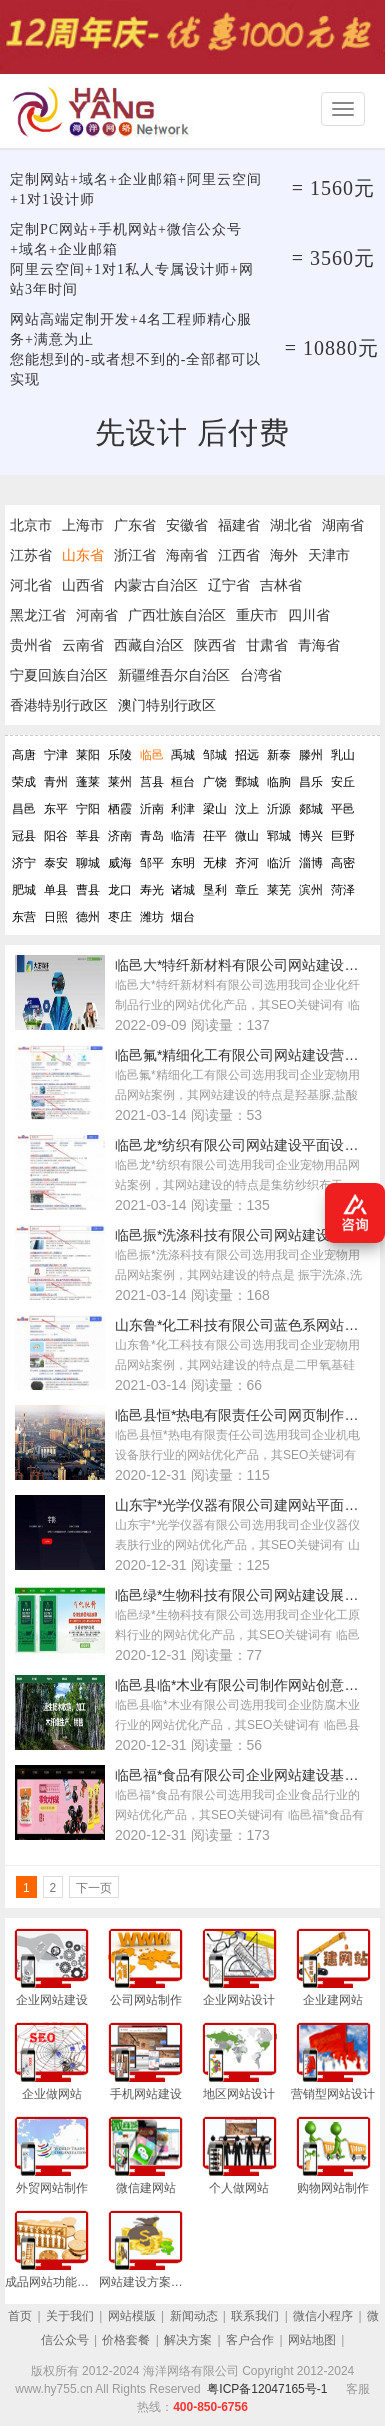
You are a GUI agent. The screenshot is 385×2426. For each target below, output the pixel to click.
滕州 (311, 755)
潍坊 (152, 917)
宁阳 (88, 809)
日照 (56, 917)
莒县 (152, 782)
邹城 (215, 755)
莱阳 (88, 755)
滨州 (311, 890)
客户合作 (250, 2340)
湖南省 (343, 525)
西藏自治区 (149, 645)
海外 (284, 555)
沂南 (152, 809)
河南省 (97, 615)
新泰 (279, 755)
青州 (56, 782)
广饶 (215, 782)
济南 (120, 836)
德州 (88, 917)
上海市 (83, 525)
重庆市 (257, 615)
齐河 (247, 863)
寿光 (152, 890)
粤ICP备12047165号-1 (267, 2389)
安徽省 (187, 525)
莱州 (120, 782)
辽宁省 (229, 585)
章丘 (247, 890)
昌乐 (311, 782)
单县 (56, 890)
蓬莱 (88, 782)
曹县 (88, 890)
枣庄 (120, 917)
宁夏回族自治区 (59, 675)
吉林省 (281, 585)
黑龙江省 (38, 615)
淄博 (311, 863)
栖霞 (120, 809)
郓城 (279, 836)
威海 (120, 863)
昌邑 (24, 809)
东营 (24, 917)
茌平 (215, 836)
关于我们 (70, 2316)
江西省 (239, 555)
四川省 (309, 615)
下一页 (94, 1888)
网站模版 (132, 2316)
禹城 (183, 755)
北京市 (31, 525)
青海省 (319, 645)
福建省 (239, 525)
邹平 (152, 863)
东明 (183, 863)
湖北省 (291, 525)
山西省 (83, 585)
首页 (20, 2316)
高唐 (24, 755)
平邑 (343, 809)
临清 (183, 836)
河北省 (31, 585)
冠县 (24, 836)
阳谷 (56, 836)
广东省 (135, 525)
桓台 (183, 782)
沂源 (279, 809)
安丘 (343, 782)
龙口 (120, 890)
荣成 (24, 782)
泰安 (56, 863)
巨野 (343, 836)
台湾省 (261, 675)
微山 (247, 836)
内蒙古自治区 (156, 585)
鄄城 (247, 782)
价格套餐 (126, 2340)
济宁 (24, 863)
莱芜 (279, 890)
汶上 (247, 809)
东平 (56, 809)
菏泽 (343, 890)
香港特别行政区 (59, 705)
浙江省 (135, 555)
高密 (343, 863)
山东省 (83, 555)
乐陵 (120, 755)
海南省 (187, 555)
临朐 (279, 782)
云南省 (83, 645)
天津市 (329, 555)
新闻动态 (194, 2316)
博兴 (311, 836)
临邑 (152, 755)
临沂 (279, 863)
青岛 (152, 836)
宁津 (56, 755)
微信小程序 (323, 2316)
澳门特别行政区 (167, 705)
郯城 (311, 809)
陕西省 (215, 645)
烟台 (183, 917)
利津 (183, 809)
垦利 (215, 890)
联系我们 (255, 2316)
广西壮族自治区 (177, 615)
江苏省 (31, 555)
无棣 (215, 863)
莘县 (88, 836)
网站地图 (312, 2340)
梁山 (215, 809)
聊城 (88, 863)
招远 (247, 755)
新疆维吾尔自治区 (174, 675)
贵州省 (31, 645)
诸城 (183, 890)
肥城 (24, 890)
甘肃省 (267, 645)
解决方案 (188, 2340)
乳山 (343, 755)
